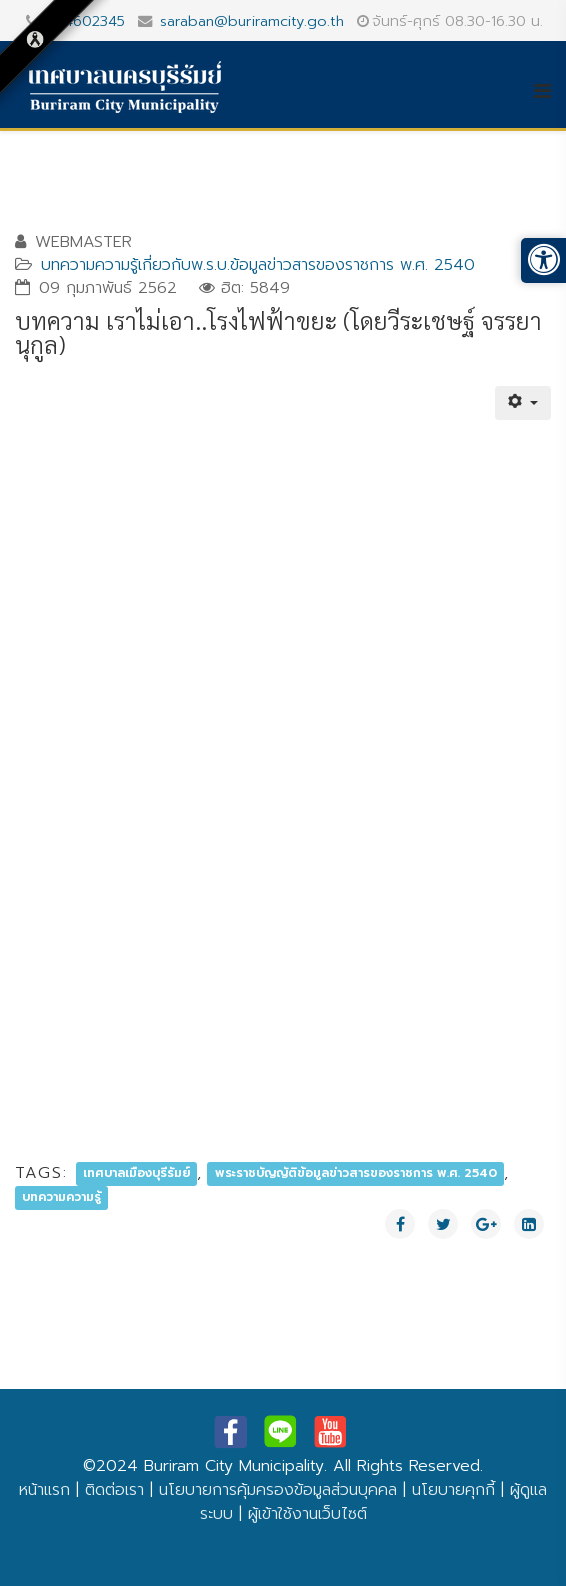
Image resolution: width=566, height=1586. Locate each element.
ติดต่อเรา (114, 1490)
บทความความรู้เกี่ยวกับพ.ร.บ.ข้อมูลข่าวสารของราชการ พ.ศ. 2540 (258, 265)
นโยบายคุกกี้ (453, 1490)
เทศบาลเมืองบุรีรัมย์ (136, 1174)
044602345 (85, 21)
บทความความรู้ (61, 1198)
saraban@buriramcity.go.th (252, 21)
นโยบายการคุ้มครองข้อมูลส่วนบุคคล (278, 1490)
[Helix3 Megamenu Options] (549, 91)
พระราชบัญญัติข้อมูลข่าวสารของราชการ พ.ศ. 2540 (356, 1174)
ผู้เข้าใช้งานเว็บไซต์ (307, 1514)
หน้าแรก (44, 1490)
